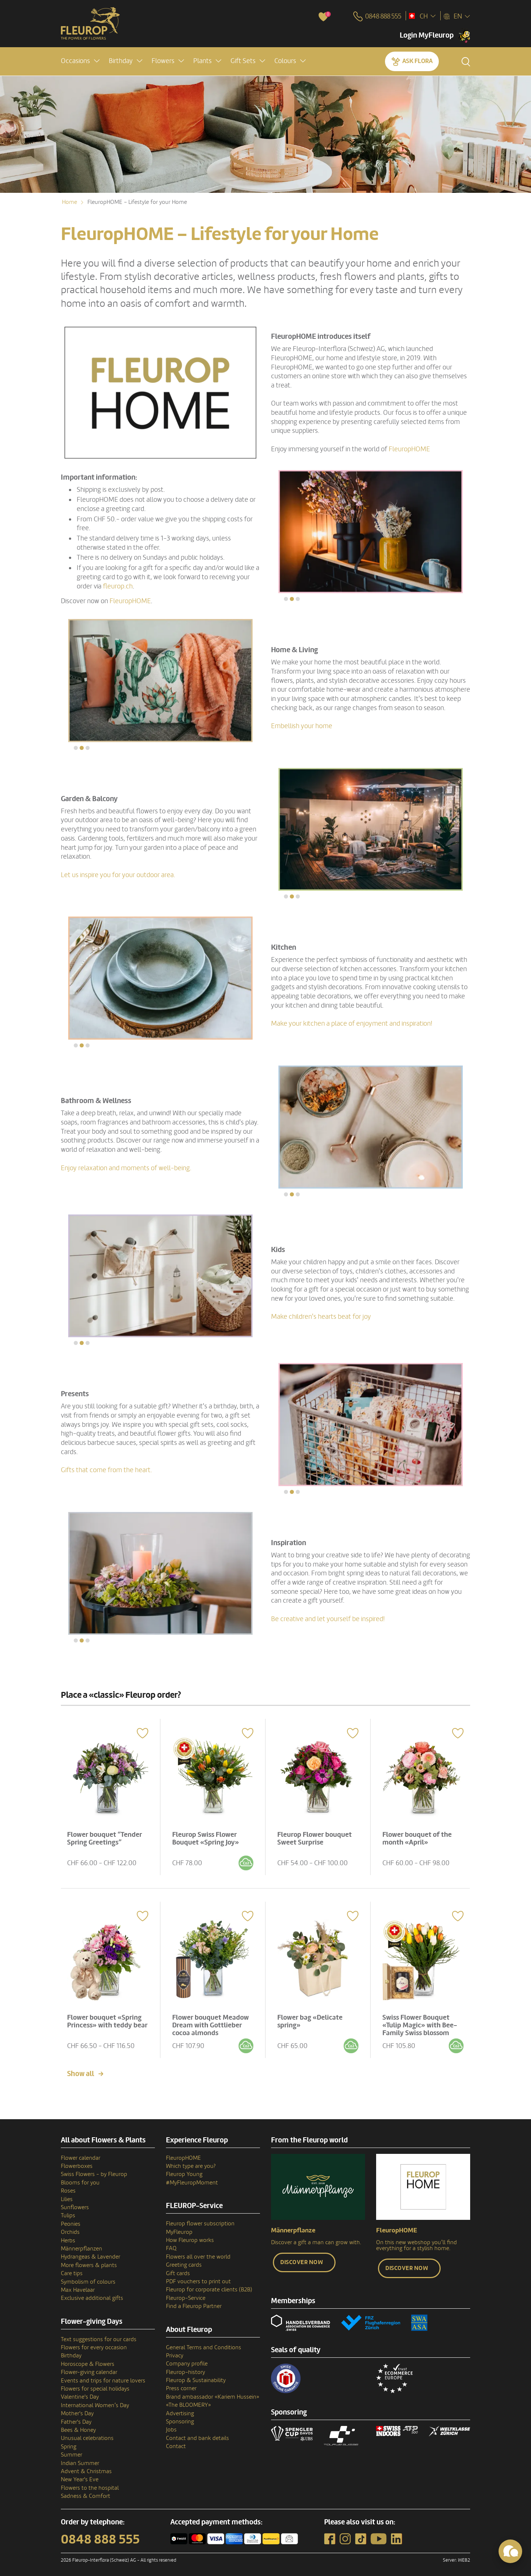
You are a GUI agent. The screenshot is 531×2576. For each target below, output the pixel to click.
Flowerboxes (77, 2162)
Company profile (187, 2359)
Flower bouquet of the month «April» (418, 1836)
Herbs (68, 2236)
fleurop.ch (118, 586)
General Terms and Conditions (203, 2343)
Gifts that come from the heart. (106, 1470)
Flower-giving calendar (89, 2368)
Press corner (181, 2384)
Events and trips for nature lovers (103, 2376)
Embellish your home (301, 726)
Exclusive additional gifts (92, 2294)
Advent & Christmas (86, 2467)
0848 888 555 (100, 2535)
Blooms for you (80, 2178)
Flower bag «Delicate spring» (311, 2016)
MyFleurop (179, 2227)
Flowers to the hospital (90, 2483)
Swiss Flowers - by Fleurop (94, 2170)
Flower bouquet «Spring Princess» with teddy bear (106, 2020)
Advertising (180, 2409)
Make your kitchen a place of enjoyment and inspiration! (351, 1023)
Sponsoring (180, 2417)
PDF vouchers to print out (198, 2277)
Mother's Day (77, 2409)
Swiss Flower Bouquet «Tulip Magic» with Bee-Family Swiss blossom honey (421, 2024)
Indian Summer (80, 2458)
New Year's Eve (79, 2475)
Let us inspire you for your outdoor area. (118, 875)
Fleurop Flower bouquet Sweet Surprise (316, 1836)
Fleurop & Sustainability (196, 2376)
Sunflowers (75, 2203)
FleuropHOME (409, 449)
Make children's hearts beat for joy (321, 1317)
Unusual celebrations (87, 2434)
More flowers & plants (89, 2260)
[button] (80, 61)
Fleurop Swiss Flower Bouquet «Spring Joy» (207, 1836)
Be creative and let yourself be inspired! (328, 1619)
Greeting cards (184, 2260)
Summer (71, 2450)
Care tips (72, 2269)
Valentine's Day (80, 2392)
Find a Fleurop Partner (194, 2302)
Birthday (71, 2351)
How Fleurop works (190, 2236)
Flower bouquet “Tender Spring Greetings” (106, 1836)
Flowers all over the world (198, 2252)
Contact (176, 2442)
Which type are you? (191, 2162)
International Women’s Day (95, 2401)
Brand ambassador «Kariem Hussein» (212, 2392)
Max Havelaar (78, 2286)
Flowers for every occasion (94, 2343)
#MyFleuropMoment (192, 2178)
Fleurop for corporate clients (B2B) (209, 2285)
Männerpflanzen (81, 2244)
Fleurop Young (184, 2170)
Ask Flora (417, 61)
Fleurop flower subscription (200, 2219)
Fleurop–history (185, 2367)
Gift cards (178, 2269)
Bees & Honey (78, 2426)
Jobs (171, 2425)
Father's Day (76, 2417)
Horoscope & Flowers (87, 2359)
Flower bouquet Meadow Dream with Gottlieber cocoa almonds (212, 2020)
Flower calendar (80, 2153)
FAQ (171, 2244)
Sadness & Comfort (85, 2492)
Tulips (68, 2211)
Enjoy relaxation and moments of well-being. (126, 1168)
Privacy (174, 2351)
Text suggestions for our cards (98, 2335)
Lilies (67, 2194)
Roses (68, 2186)
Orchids (70, 2228)
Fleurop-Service (185, 2293)
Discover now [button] (301, 2258)
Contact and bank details (197, 2433)
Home (69, 202)
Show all (80, 2069)
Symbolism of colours (88, 2277)
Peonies (70, 2219)
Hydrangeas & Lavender (90, 2252)
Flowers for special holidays (95, 2384)
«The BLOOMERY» (188, 2401)
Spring (68, 2442)
